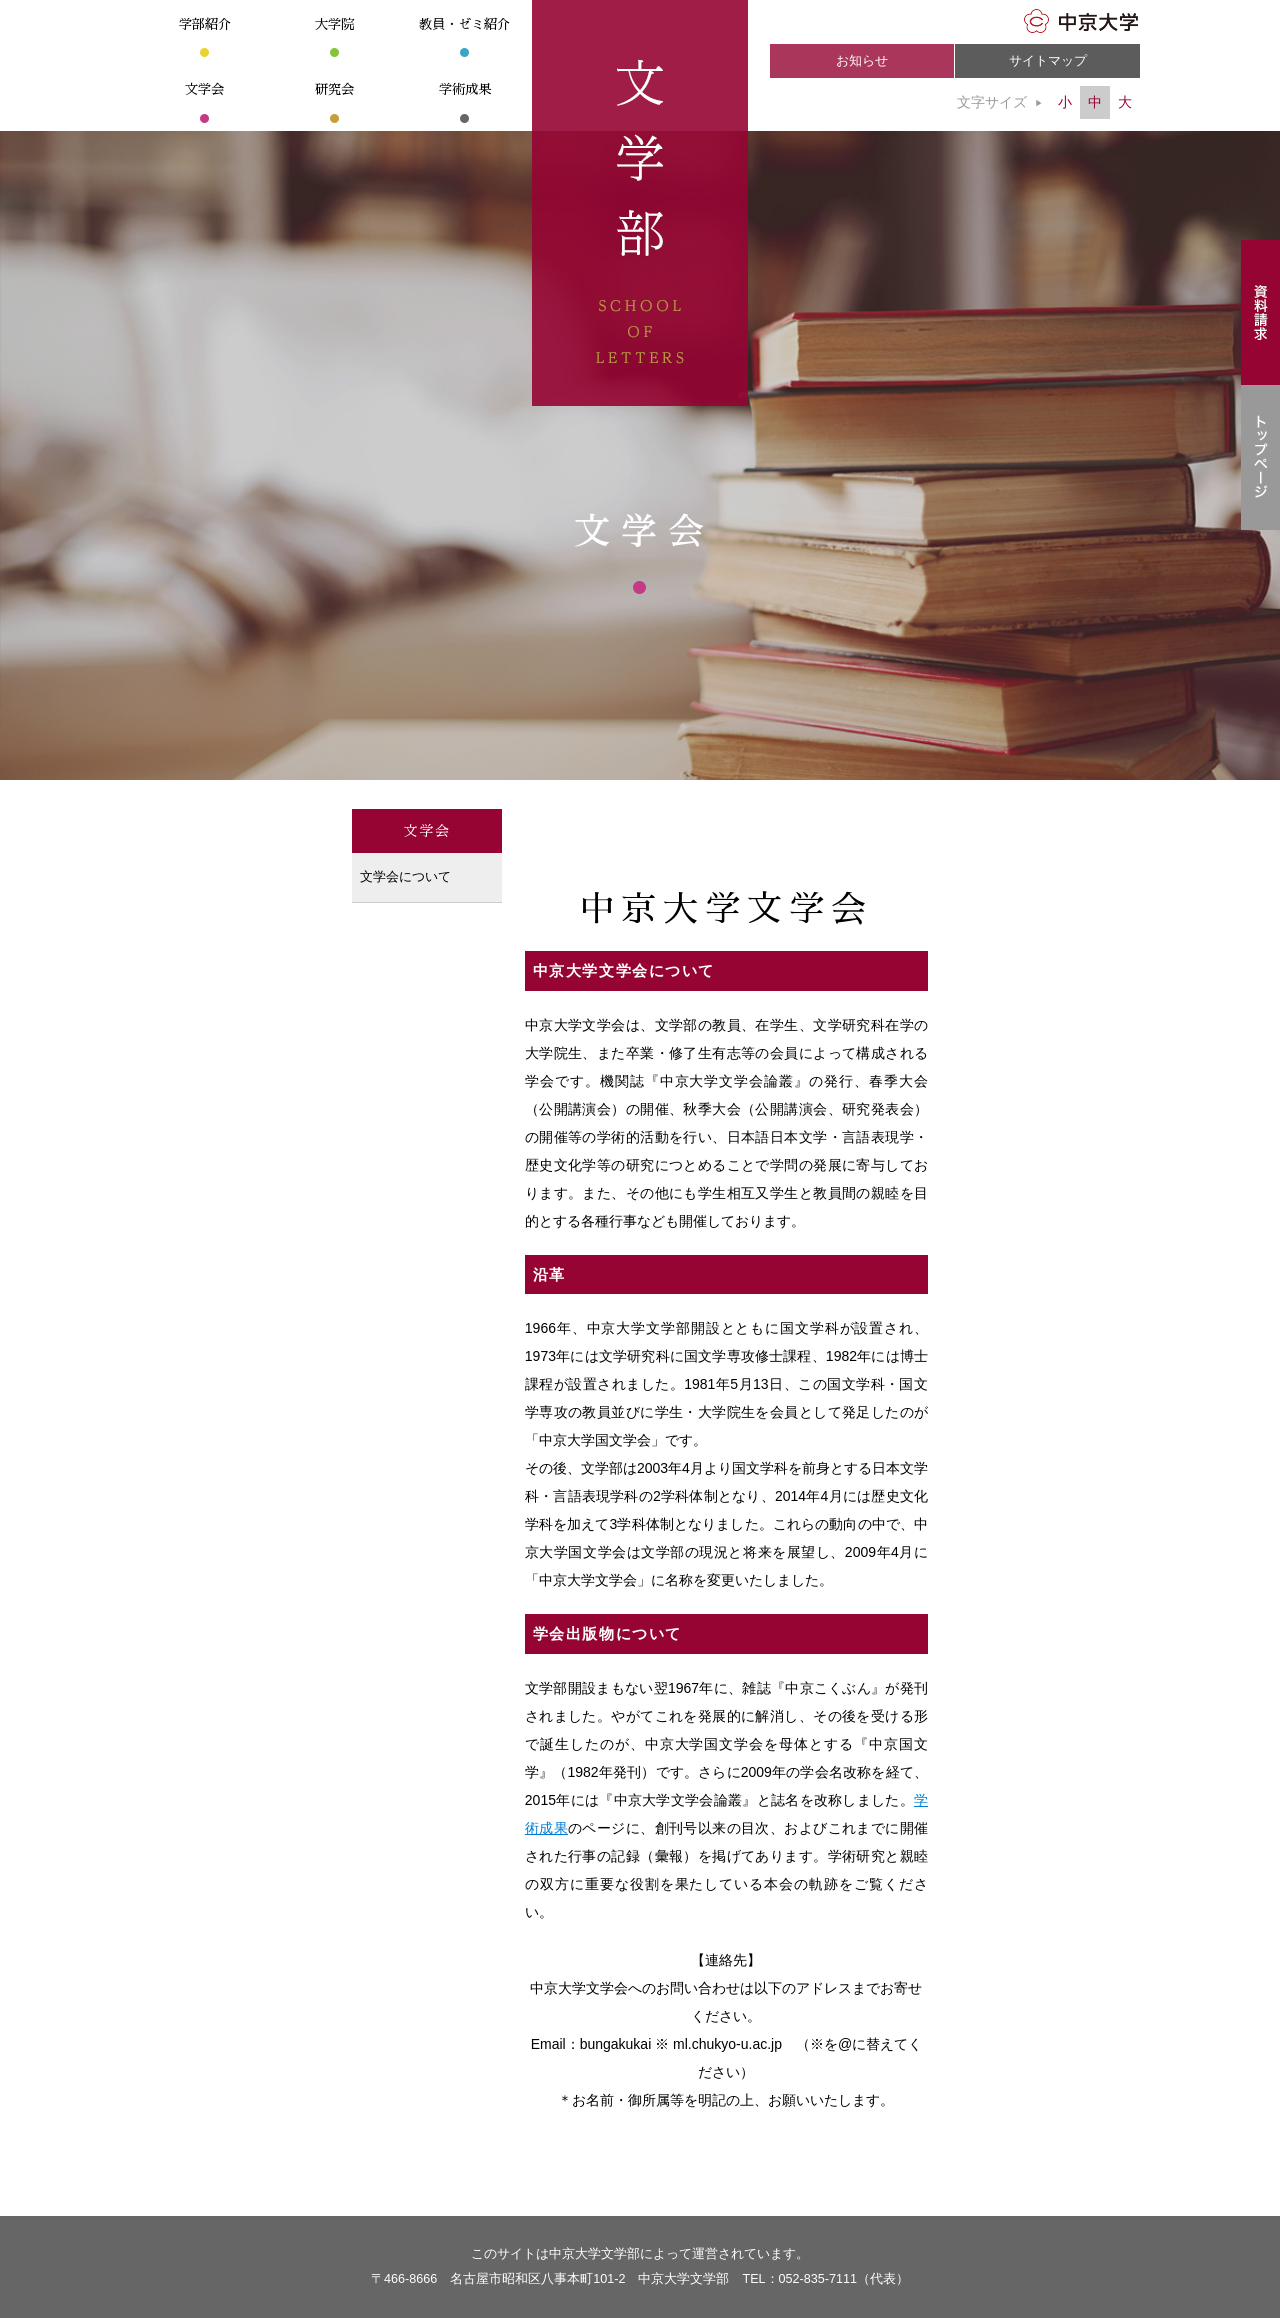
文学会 (204, 89)
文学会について (405, 877)
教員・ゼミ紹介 (464, 24)
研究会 (334, 89)
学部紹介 (205, 24)
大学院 (334, 24)
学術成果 (465, 89)
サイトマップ (1048, 61)
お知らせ (862, 61)
